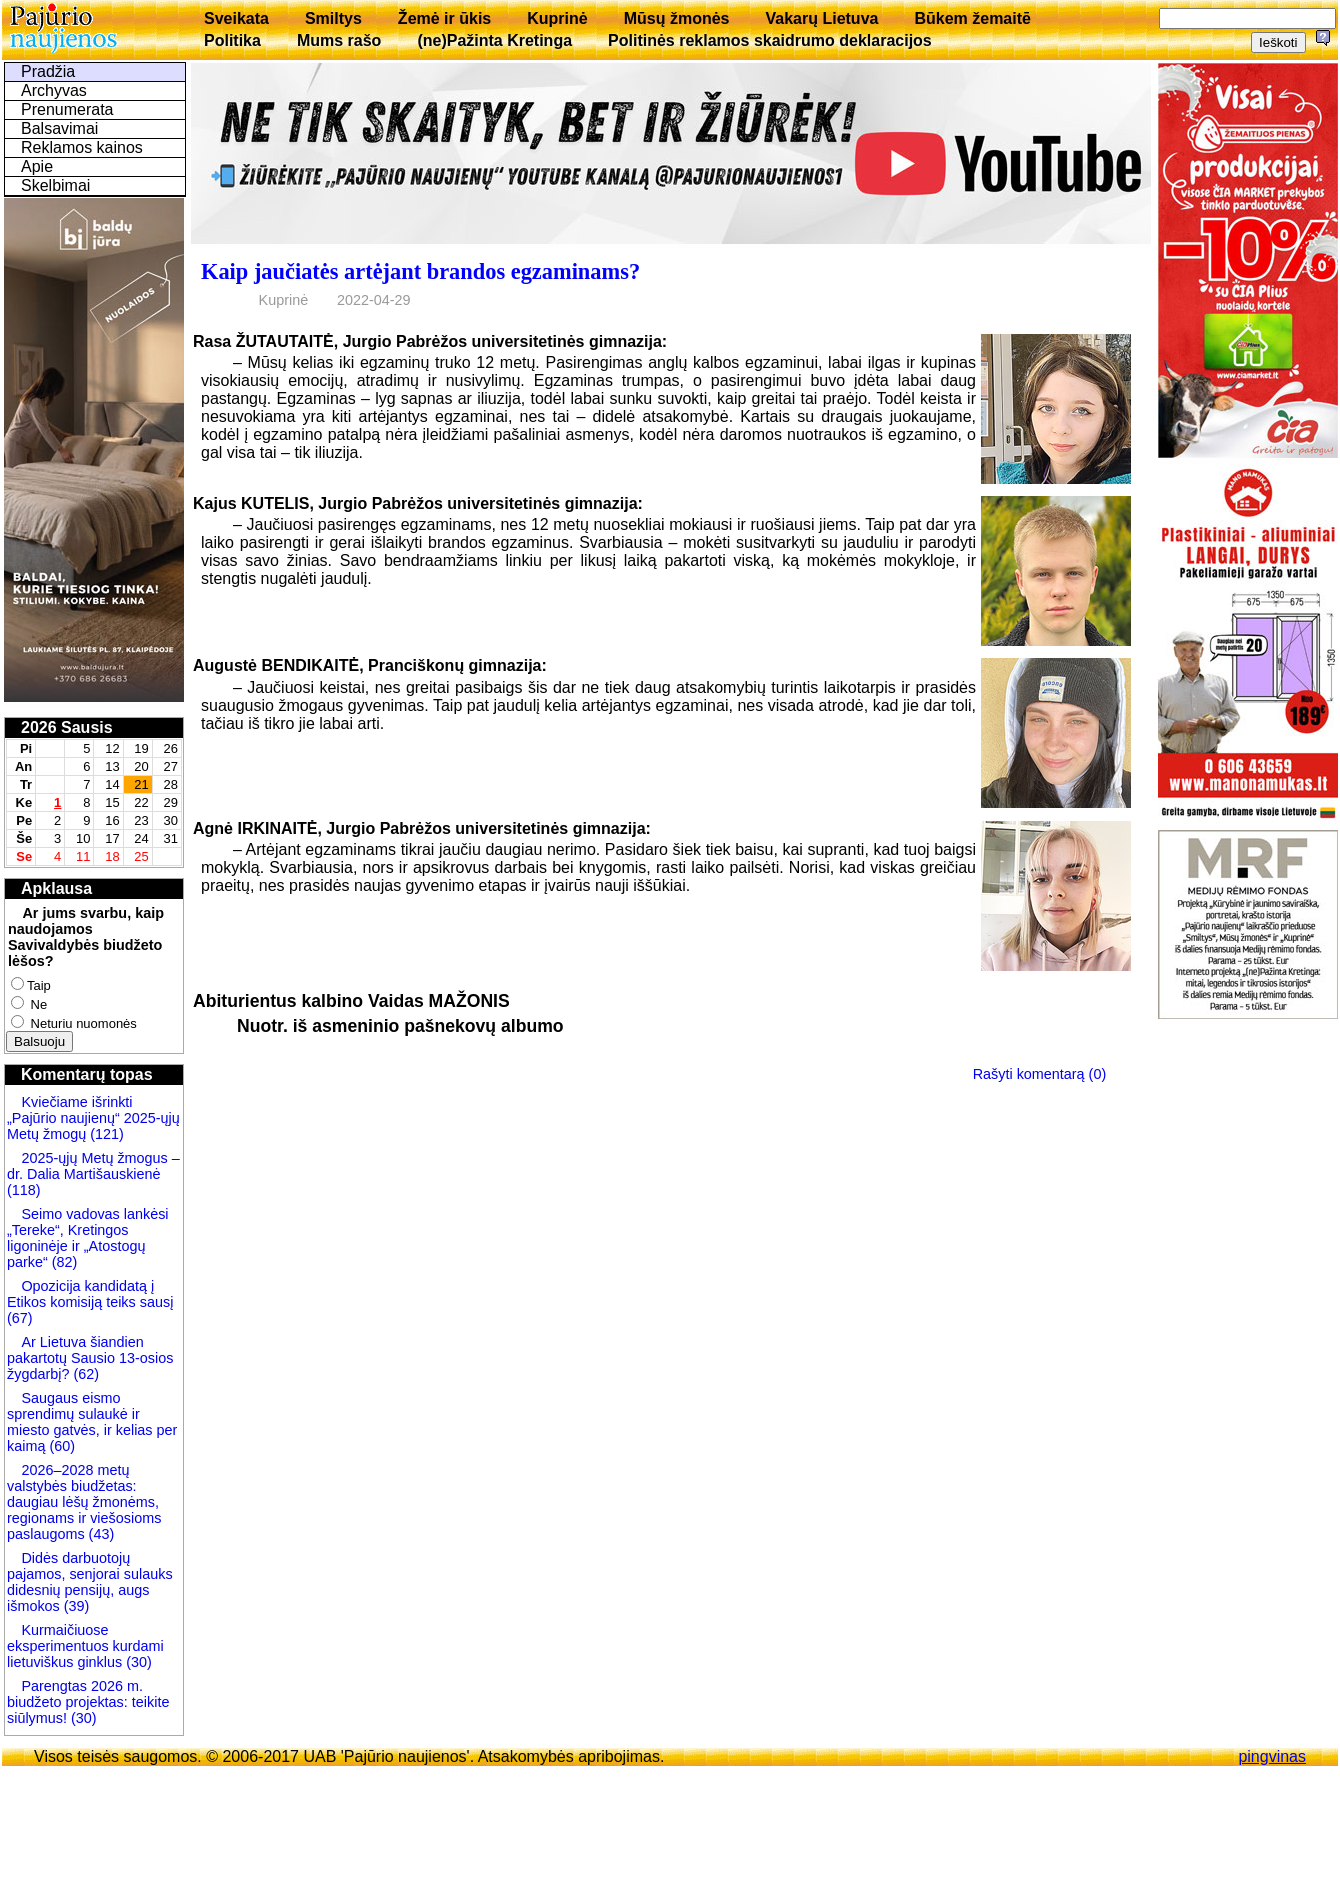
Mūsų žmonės (677, 18)
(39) (75, 1606)
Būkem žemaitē (972, 18)
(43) (100, 1534)
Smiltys (333, 18)
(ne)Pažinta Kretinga (494, 40)
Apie (37, 166)
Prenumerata (67, 109)
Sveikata (236, 18)
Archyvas (54, 90)
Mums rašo (339, 40)
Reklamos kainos (82, 147)
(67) (20, 1318)
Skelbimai (55, 185)
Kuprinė (557, 18)
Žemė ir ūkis (444, 18)
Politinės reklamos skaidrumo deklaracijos (770, 40)
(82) (65, 1262)
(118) (24, 1190)
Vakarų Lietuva (821, 18)
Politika (232, 40)
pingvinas (1272, 1756)
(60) (60, 1446)
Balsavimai (59, 128)
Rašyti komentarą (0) (1040, 1073)
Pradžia (48, 71)
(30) (137, 1662)
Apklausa (56, 888)
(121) (107, 1134)
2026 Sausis (67, 727)
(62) (84, 1374)
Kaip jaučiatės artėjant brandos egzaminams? (420, 271)
